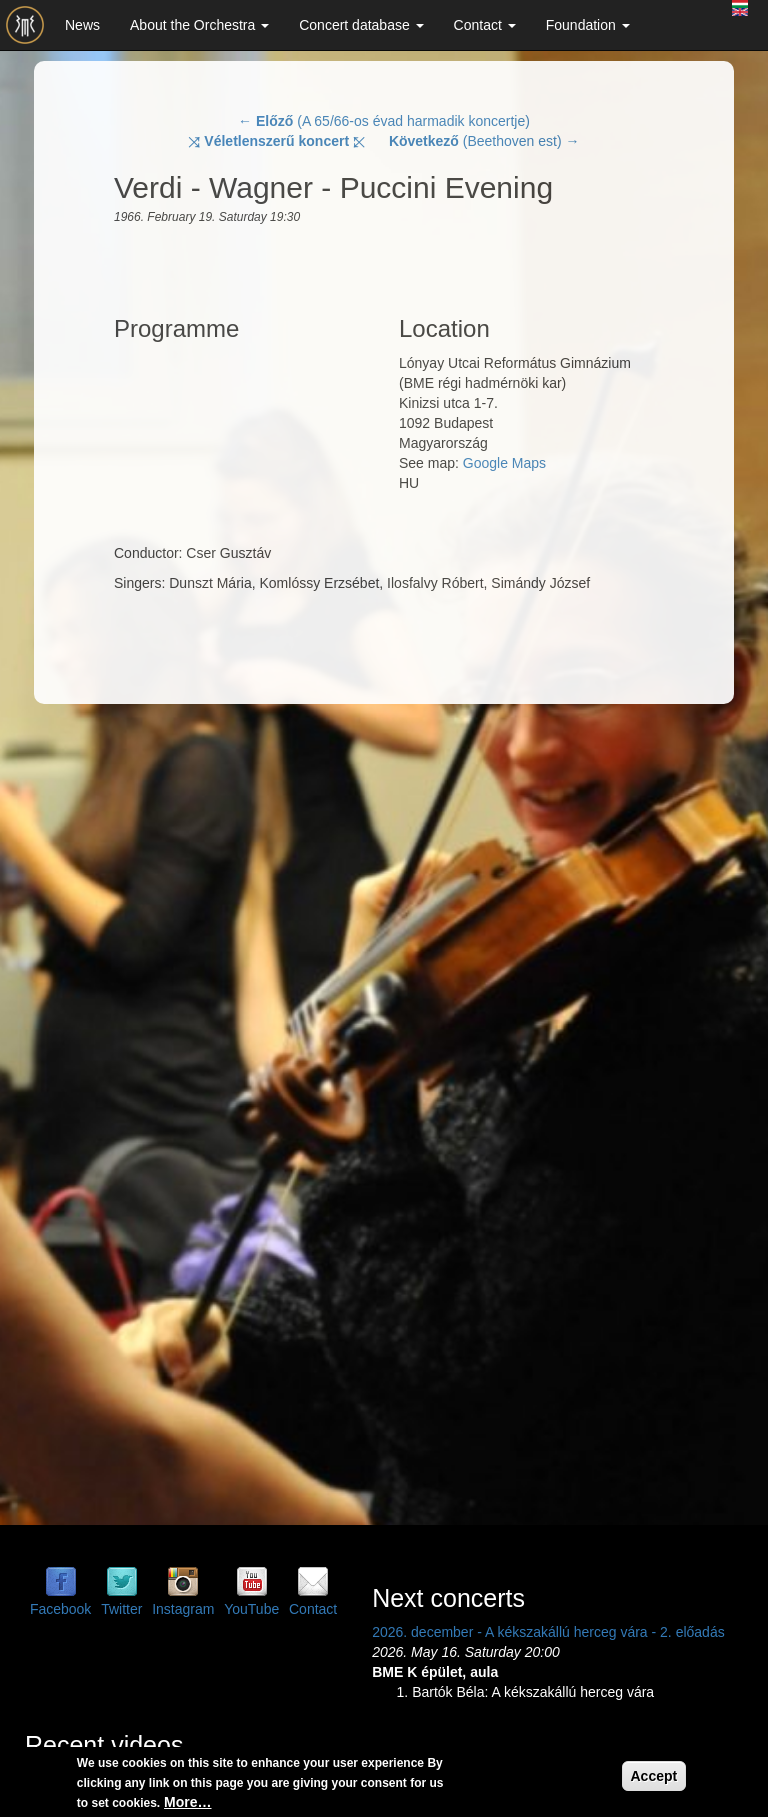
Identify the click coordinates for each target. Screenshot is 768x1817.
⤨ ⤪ (276, 141)
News (82, 25)
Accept (654, 1776)
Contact (485, 25)
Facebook (60, 1609)
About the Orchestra (199, 25)
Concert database (361, 25)
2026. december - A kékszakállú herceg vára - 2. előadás (548, 1632)
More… (187, 1802)
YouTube (251, 1609)
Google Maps (504, 463)
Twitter (121, 1609)
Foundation (588, 25)
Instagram (183, 1609)
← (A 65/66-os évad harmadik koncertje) (384, 121)
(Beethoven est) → (484, 141)
